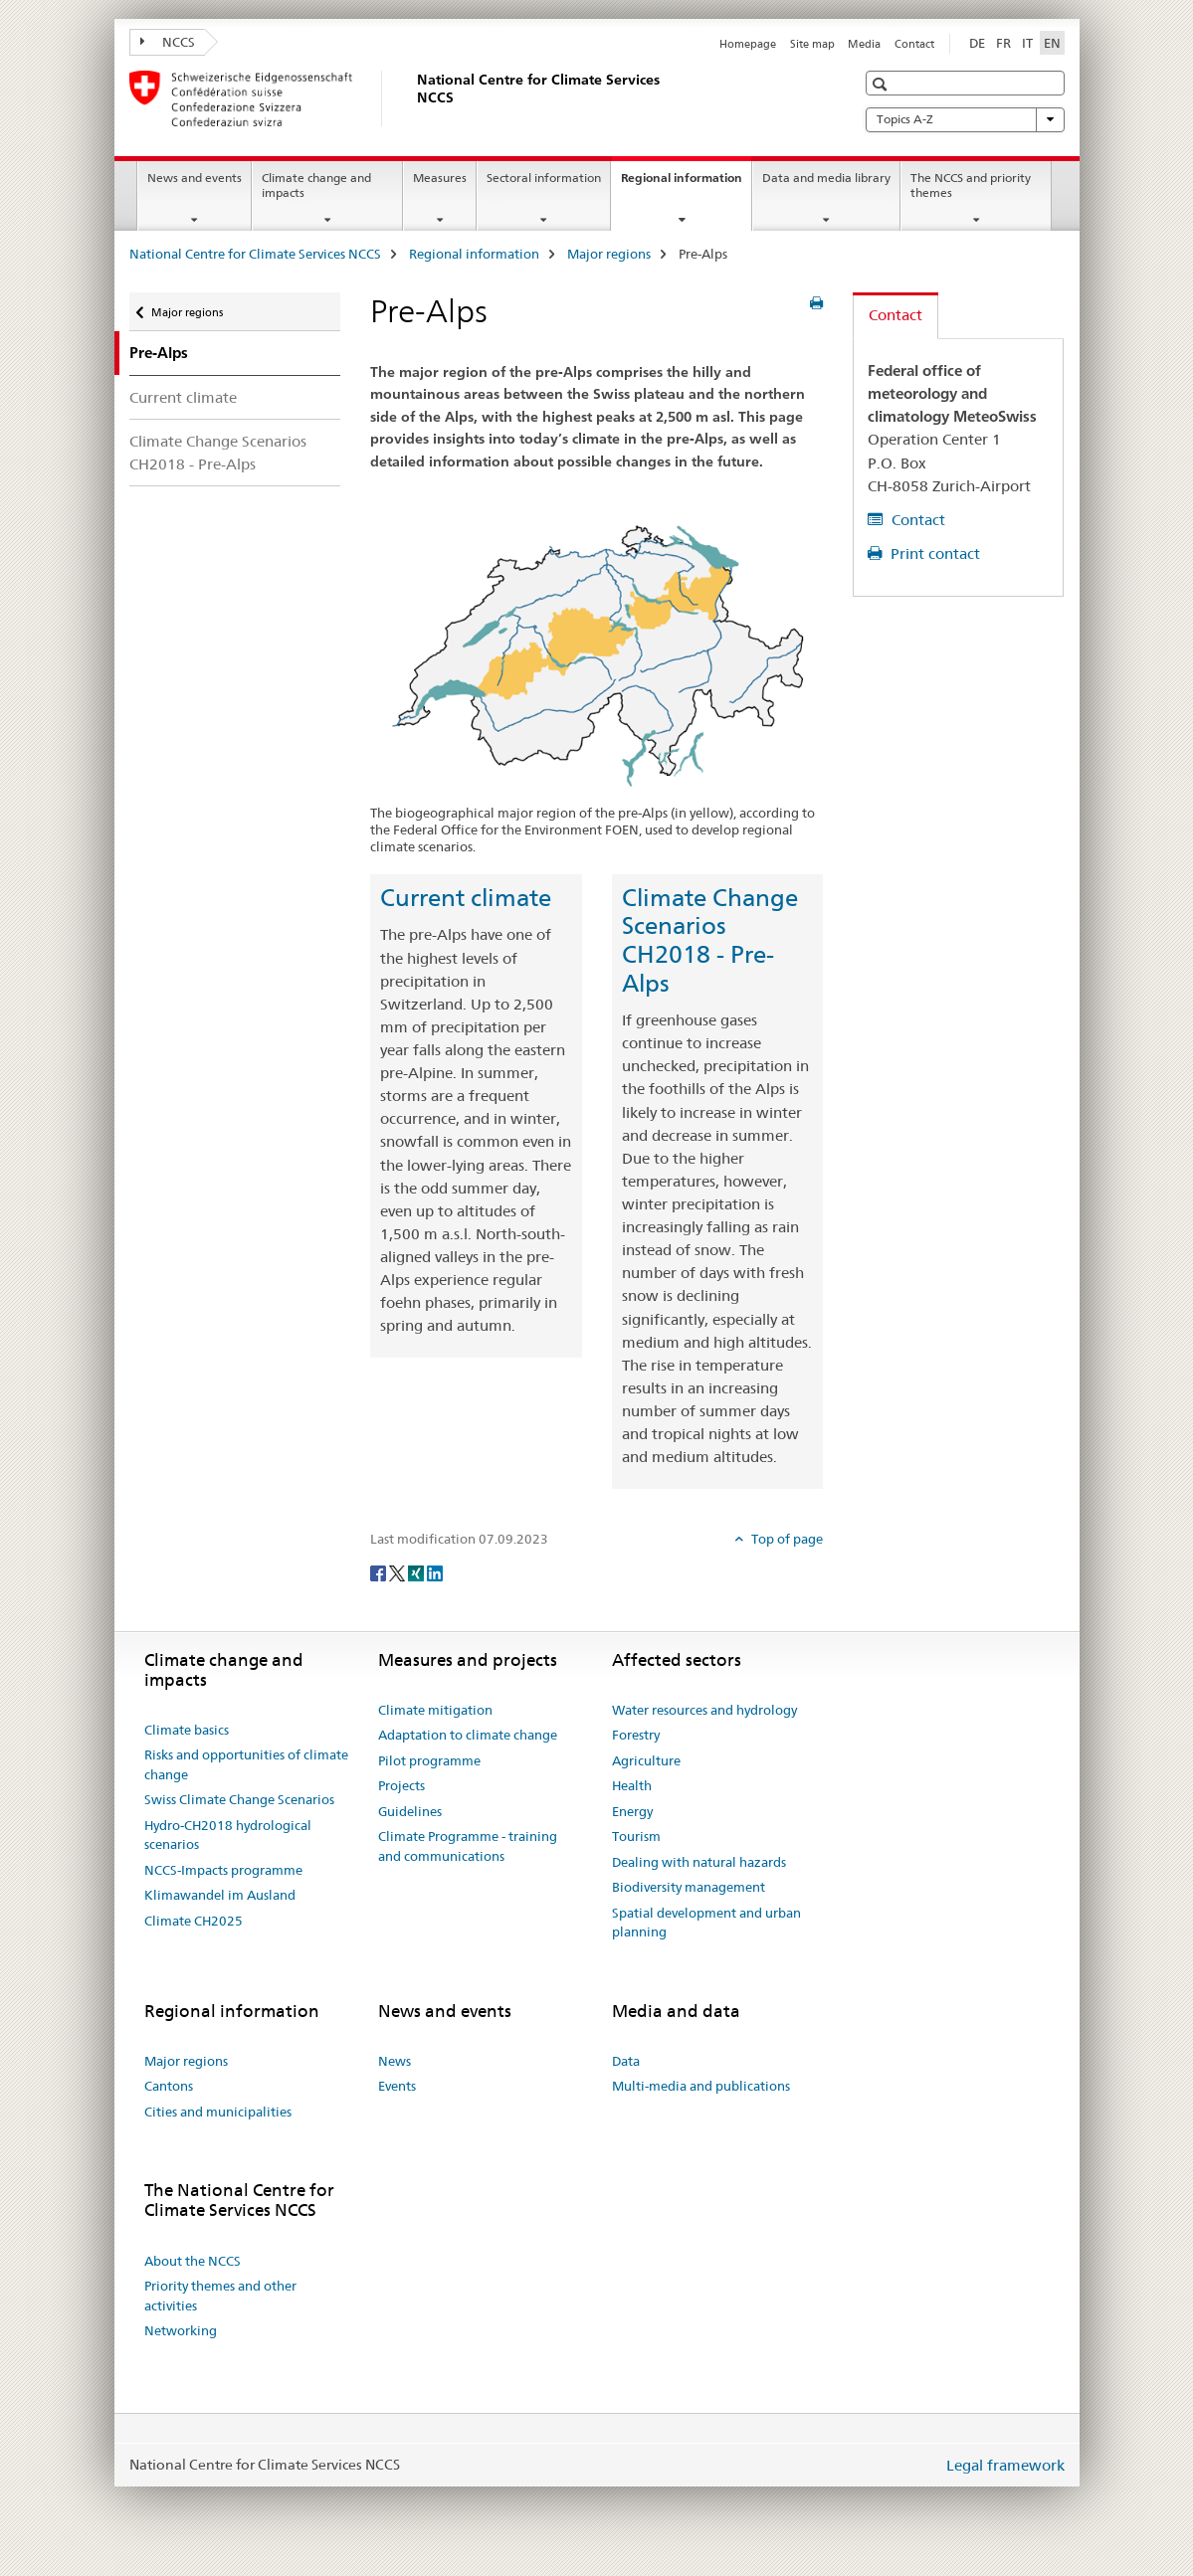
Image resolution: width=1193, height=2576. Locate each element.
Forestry (636, 1735)
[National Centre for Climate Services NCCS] (412, 98)
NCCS (168, 42)
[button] (882, 84)
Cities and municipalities (218, 2111)
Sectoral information (544, 177)
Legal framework (1005, 2465)
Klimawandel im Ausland (220, 1895)
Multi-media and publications (701, 2086)
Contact (914, 44)
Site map (812, 44)
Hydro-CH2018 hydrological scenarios (227, 1835)
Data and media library (826, 177)
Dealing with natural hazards (699, 1862)
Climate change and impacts (316, 185)
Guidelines (410, 1811)
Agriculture (646, 1760)
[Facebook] (379, 1571)
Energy (632, 1811)
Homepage (747, 44)
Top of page (785, 1539)
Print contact (933, 553)
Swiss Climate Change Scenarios (239, 1799)
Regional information (686, 184)
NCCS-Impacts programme (223, 1870)
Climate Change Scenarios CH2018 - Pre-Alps (217, 452)
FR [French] (1003, 43)
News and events (194, 177)
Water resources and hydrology (704, 1710)
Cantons (168, 2086)
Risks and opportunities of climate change (246, 1764)
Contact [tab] (895, 314)
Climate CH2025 (193, 1921)
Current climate (183, 397)
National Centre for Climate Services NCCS (255, 254)
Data (626, 2061)
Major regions (609, 254)
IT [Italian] (1027, 43)
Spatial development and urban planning (706, 1922)
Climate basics (186, 1730)
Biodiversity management (688, 1887)
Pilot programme (429, 1760)
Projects (401, 1785)
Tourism (636, 1836)
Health (632, 1785)
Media (864, 44)
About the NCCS (192, 2261)
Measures (440, 177)
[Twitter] (398, 1571)
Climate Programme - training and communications (467, 1846)
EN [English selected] (1052, 43)
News (394, 2061)
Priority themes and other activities (220, 2295)
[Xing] (417, 1571)
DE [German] (977, 43)
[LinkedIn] (435, 1571)
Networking (180, 2330)
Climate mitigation (435, 1710)
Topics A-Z (965, 119)
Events (397, 2086)
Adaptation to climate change (467, 1735)
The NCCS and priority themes (970, 185)
